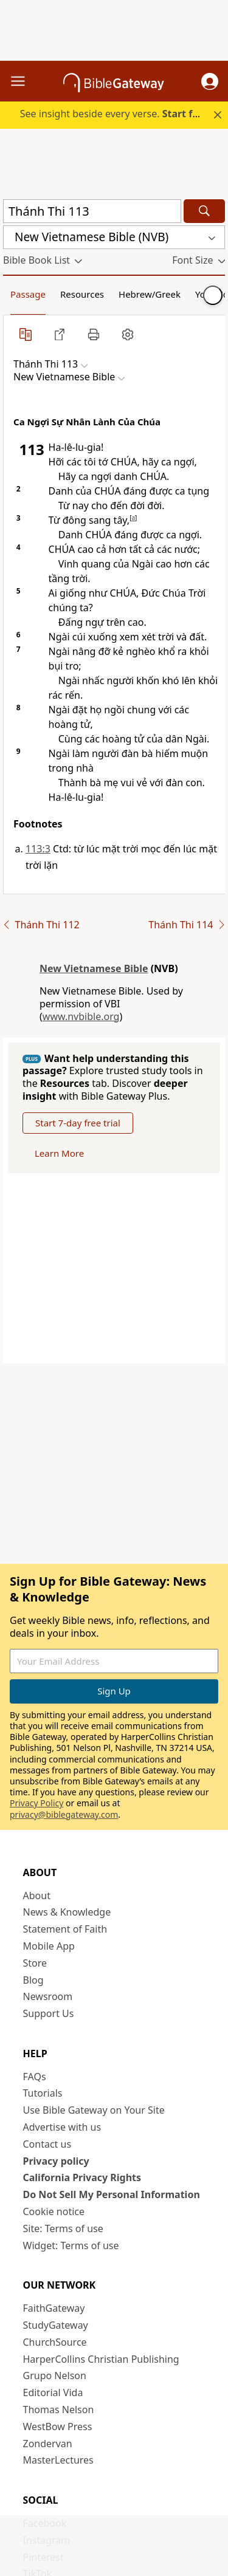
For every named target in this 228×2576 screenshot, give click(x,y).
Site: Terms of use (63, 2228)
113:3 (38, 848)
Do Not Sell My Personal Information (111, 2194)
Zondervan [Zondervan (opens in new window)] (47, 2443)
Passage (28, 294)
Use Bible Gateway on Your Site (94, 2110)
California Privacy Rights (82, 2177)
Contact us (47, 2144)
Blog (33, 1980)
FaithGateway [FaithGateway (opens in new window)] (54, 2308)
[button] (209, 81)
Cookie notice (54, 2211)
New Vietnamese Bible (94, 968)
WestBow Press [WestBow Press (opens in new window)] (57, 2426)
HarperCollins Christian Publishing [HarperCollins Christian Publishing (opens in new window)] (101, 2359)
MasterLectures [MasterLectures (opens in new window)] (58, 2460)
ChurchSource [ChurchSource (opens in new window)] (55, 2342)
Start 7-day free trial (77, 1123)
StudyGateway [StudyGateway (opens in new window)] (55, 2325)
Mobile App (49, 1946)
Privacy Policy (36, 1803)
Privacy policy (56, 2161)
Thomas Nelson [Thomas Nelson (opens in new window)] (58, 2409)
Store (35, 1963)
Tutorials (43, 2093)
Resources (82, 294)
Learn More (59, 1153)
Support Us (48, 2013)
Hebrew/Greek (150, 294)
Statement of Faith (65, 1929)
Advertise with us (62, 2127)
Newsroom (48, 1996)
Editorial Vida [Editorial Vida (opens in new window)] (53, 2392)
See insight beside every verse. (115, 113)
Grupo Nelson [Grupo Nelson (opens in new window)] (54, 2375)
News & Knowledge (67, 1912)
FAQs (34, 2076)
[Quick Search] (92, 211)
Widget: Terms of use (71, 2245)
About (36, 1895)
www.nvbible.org (81, 1016)
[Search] (204, 211)
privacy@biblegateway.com (64, 1814)
